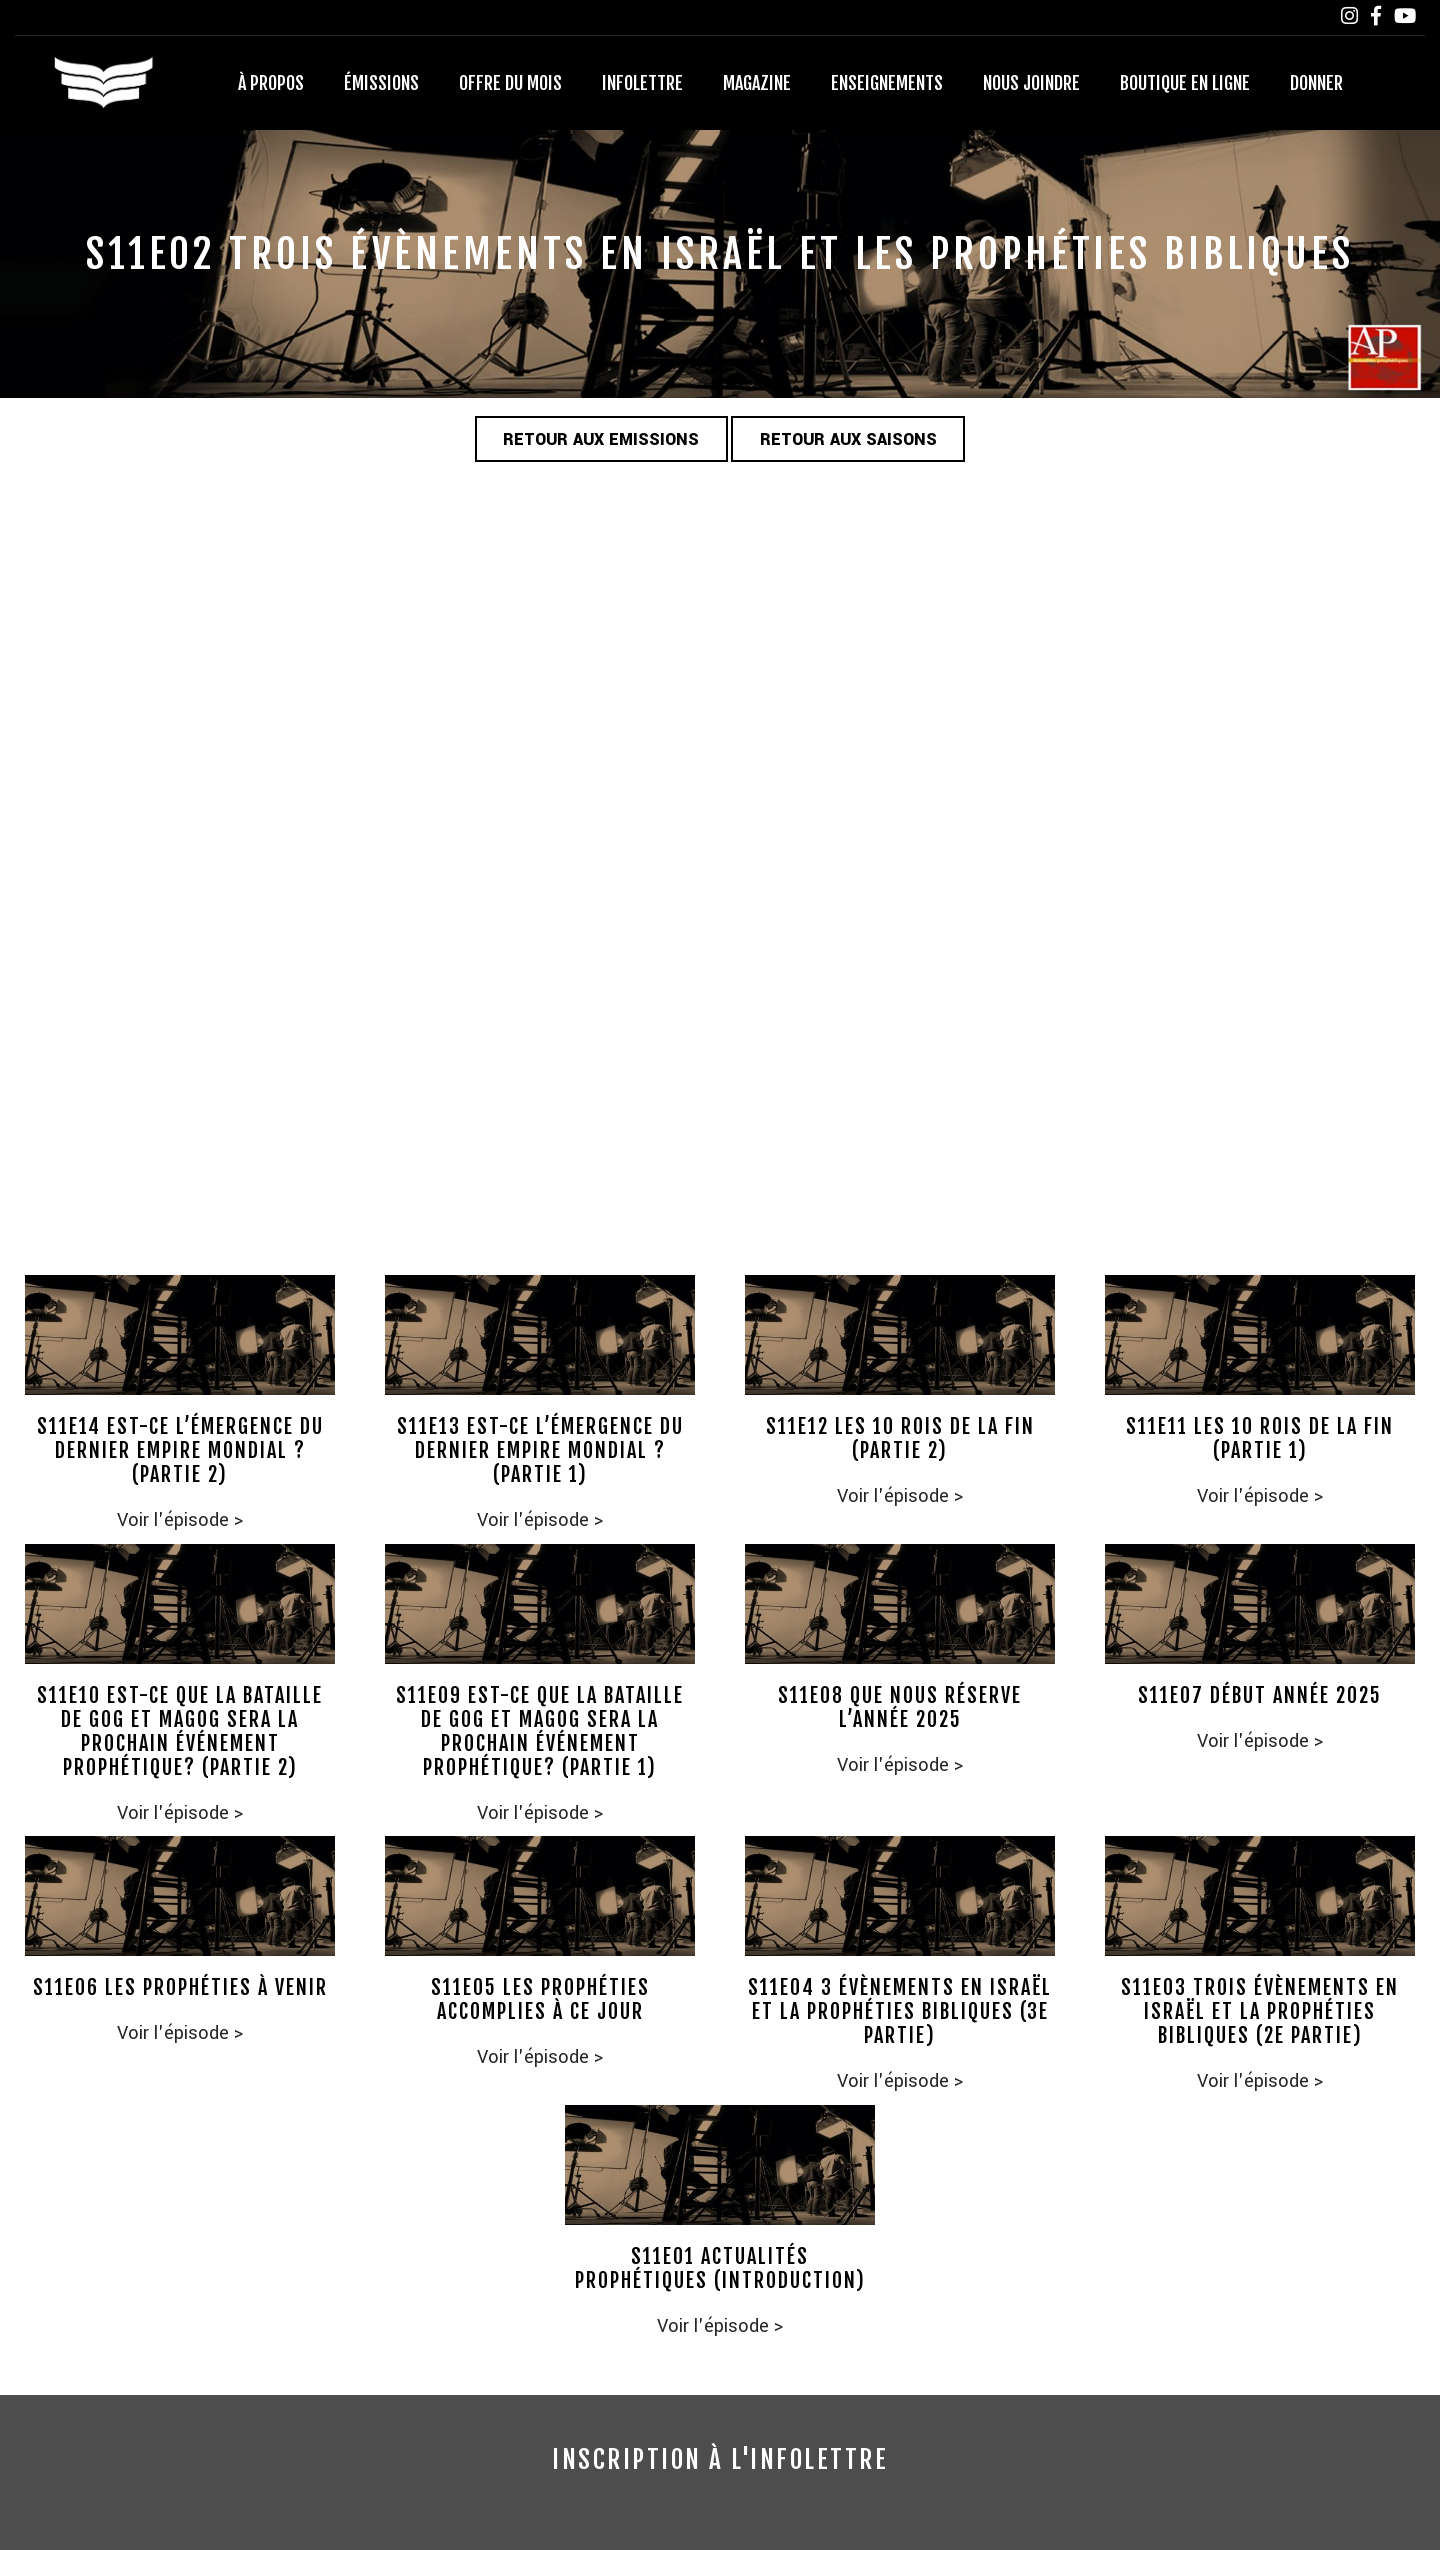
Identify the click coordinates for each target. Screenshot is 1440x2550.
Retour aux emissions (600, 440)
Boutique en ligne (1185, 83)
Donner (1316, 83)
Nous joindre (1031, 83)
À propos (271, 83)
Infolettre (642, 83)
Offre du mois (510, 83)
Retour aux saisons (849, 440)
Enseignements (887, 83)
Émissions (381, 83)
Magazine (757, 83)
